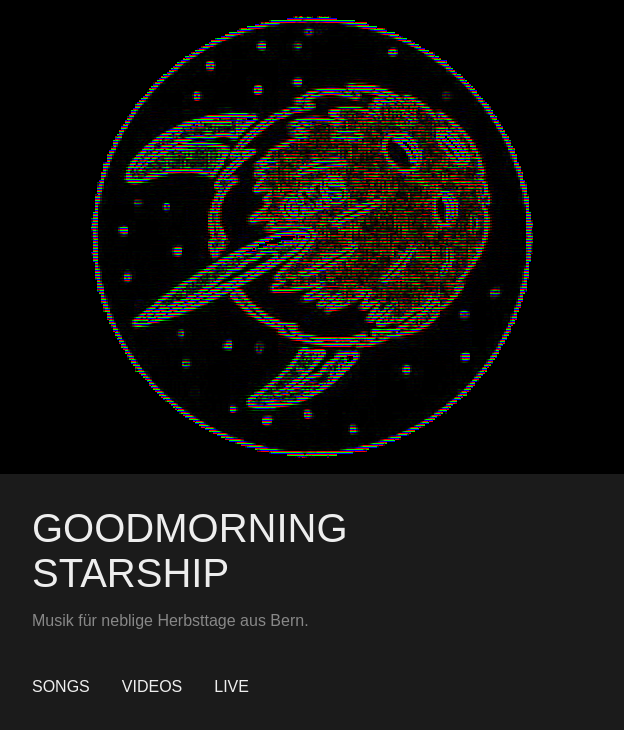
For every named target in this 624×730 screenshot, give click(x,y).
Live (231, 686)
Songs (61, 686)
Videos (152, 686)
